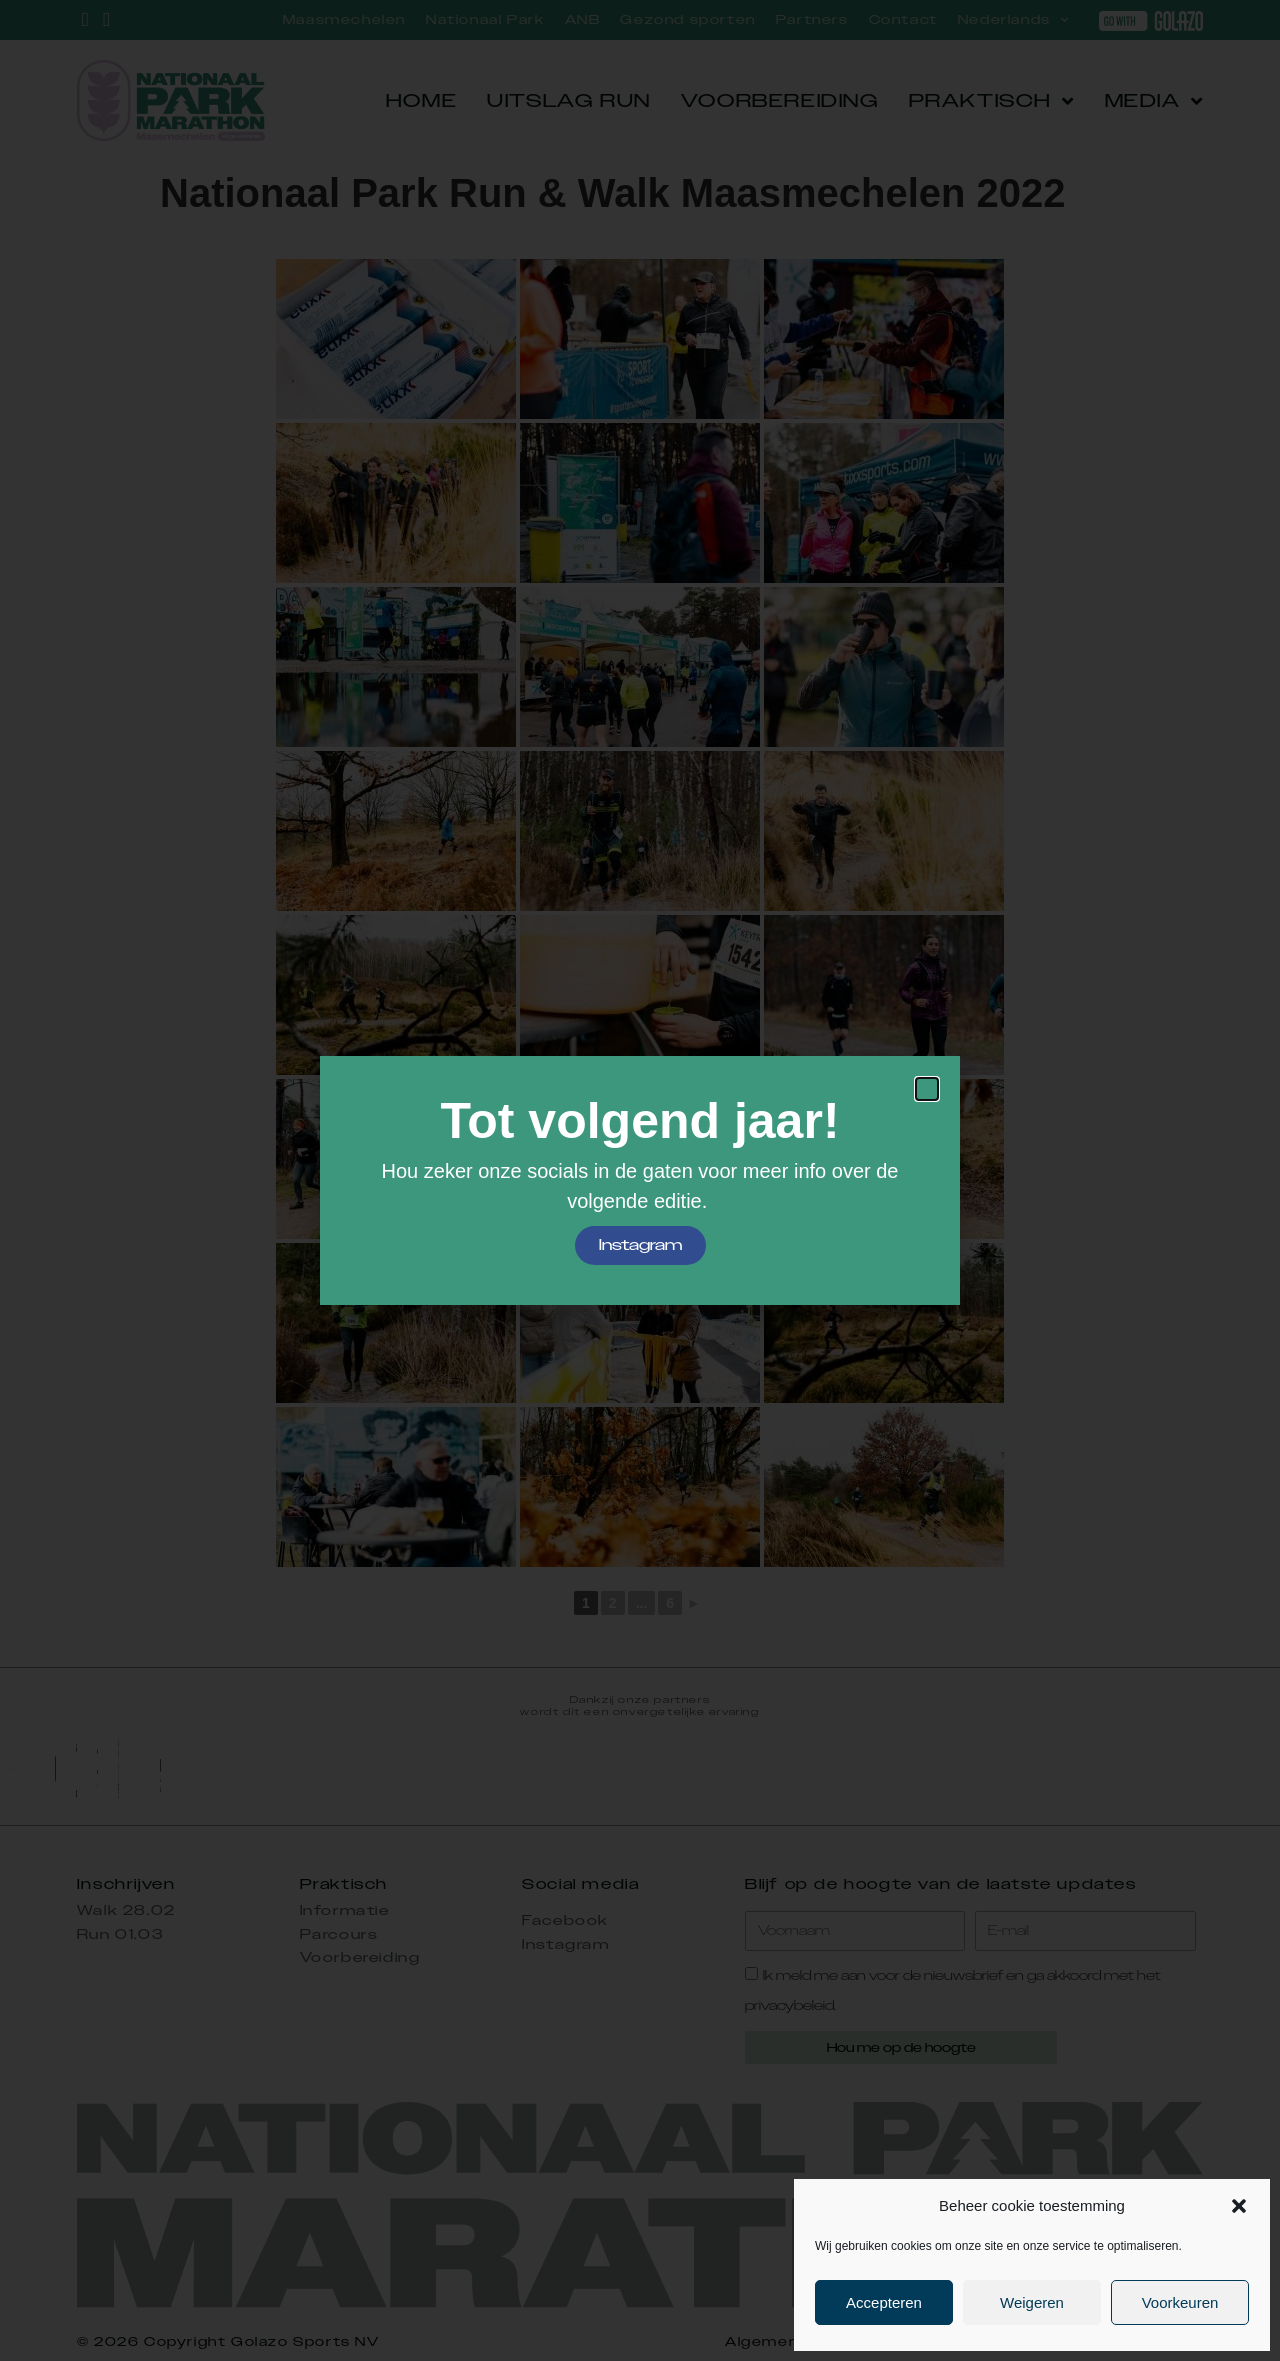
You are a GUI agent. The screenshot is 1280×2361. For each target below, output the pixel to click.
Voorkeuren (1180, 2302)
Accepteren (884, 2302)
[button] (1239, 2206)
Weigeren (1032, 2302)
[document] (640, 1180)
